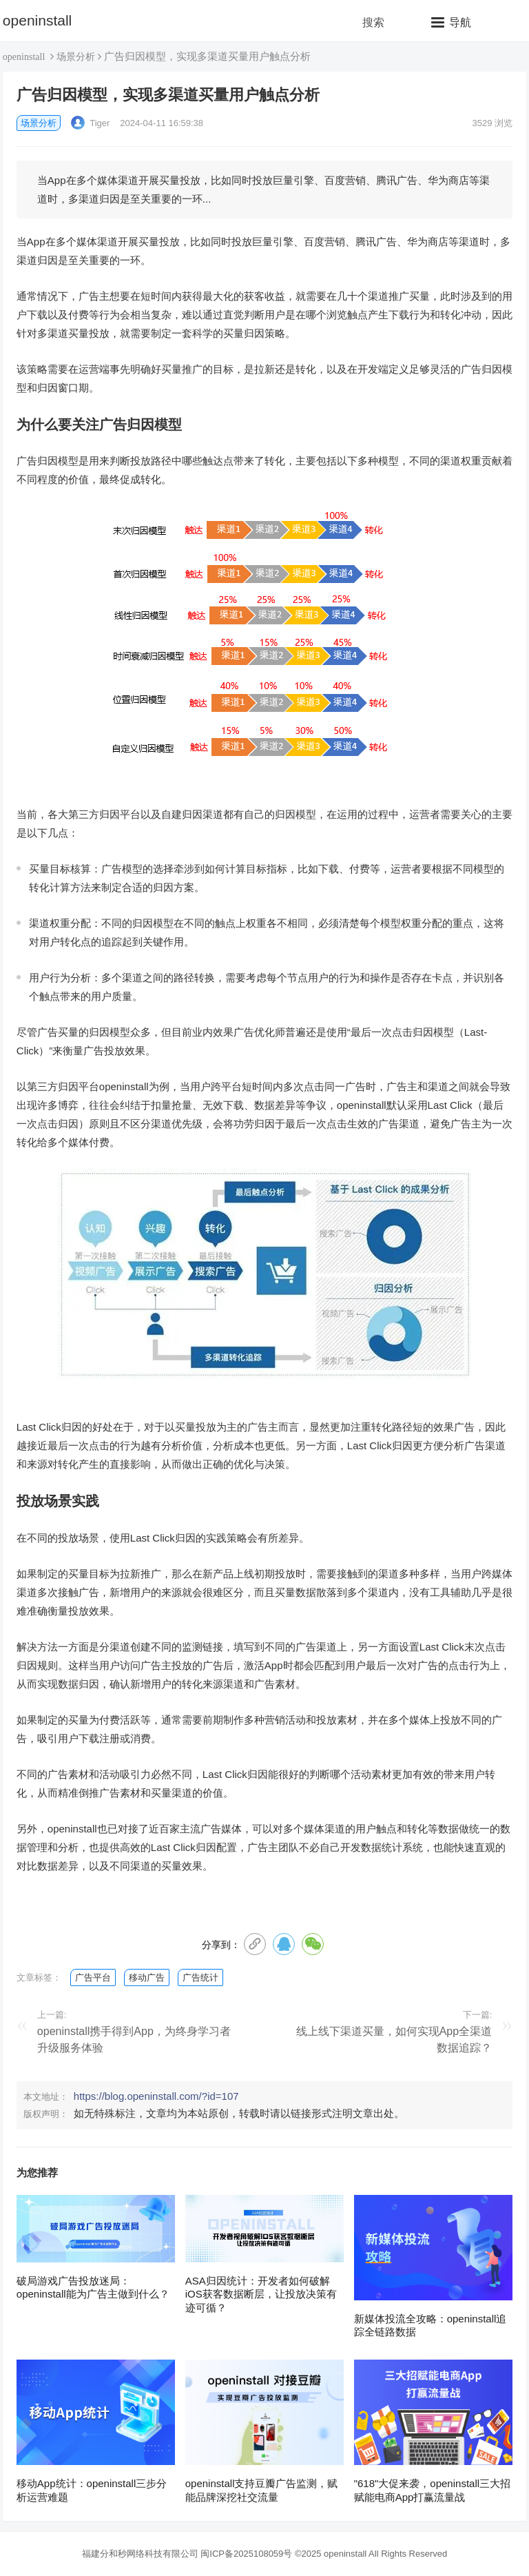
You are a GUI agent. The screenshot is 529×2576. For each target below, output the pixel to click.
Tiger (90, 123)
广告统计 (200, 1977)
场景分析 (75, 56)
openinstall (37, 20)
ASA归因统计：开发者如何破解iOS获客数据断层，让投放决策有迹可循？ (261, 2294)
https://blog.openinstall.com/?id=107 (156, 2096)
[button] (451, 22)
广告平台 (93, 1977)
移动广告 (147, 1977)
